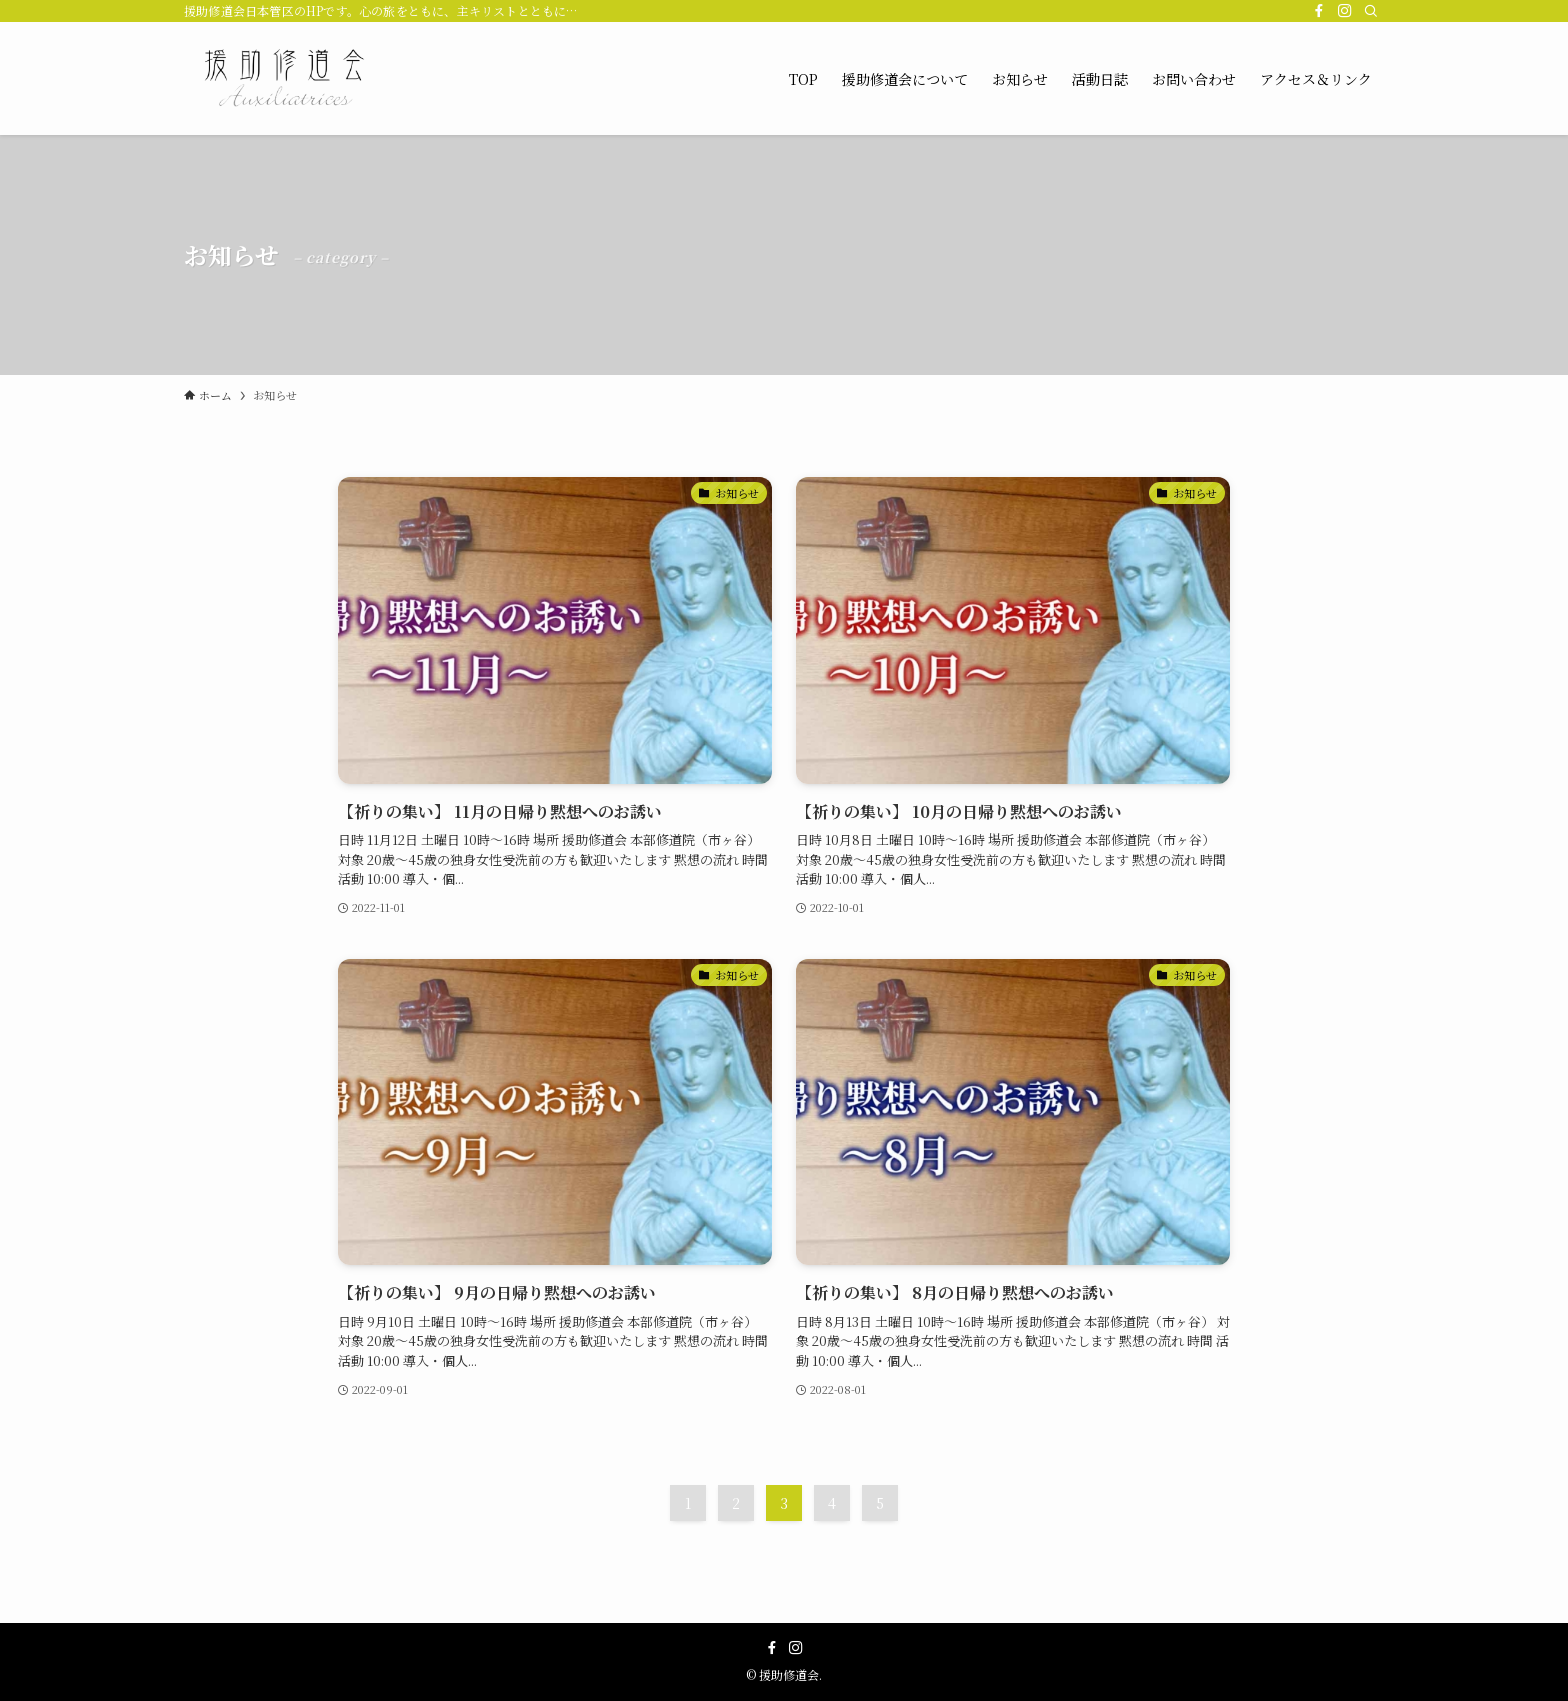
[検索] (1371, 11)
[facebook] (1319, 11)
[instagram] (1345, 11)
